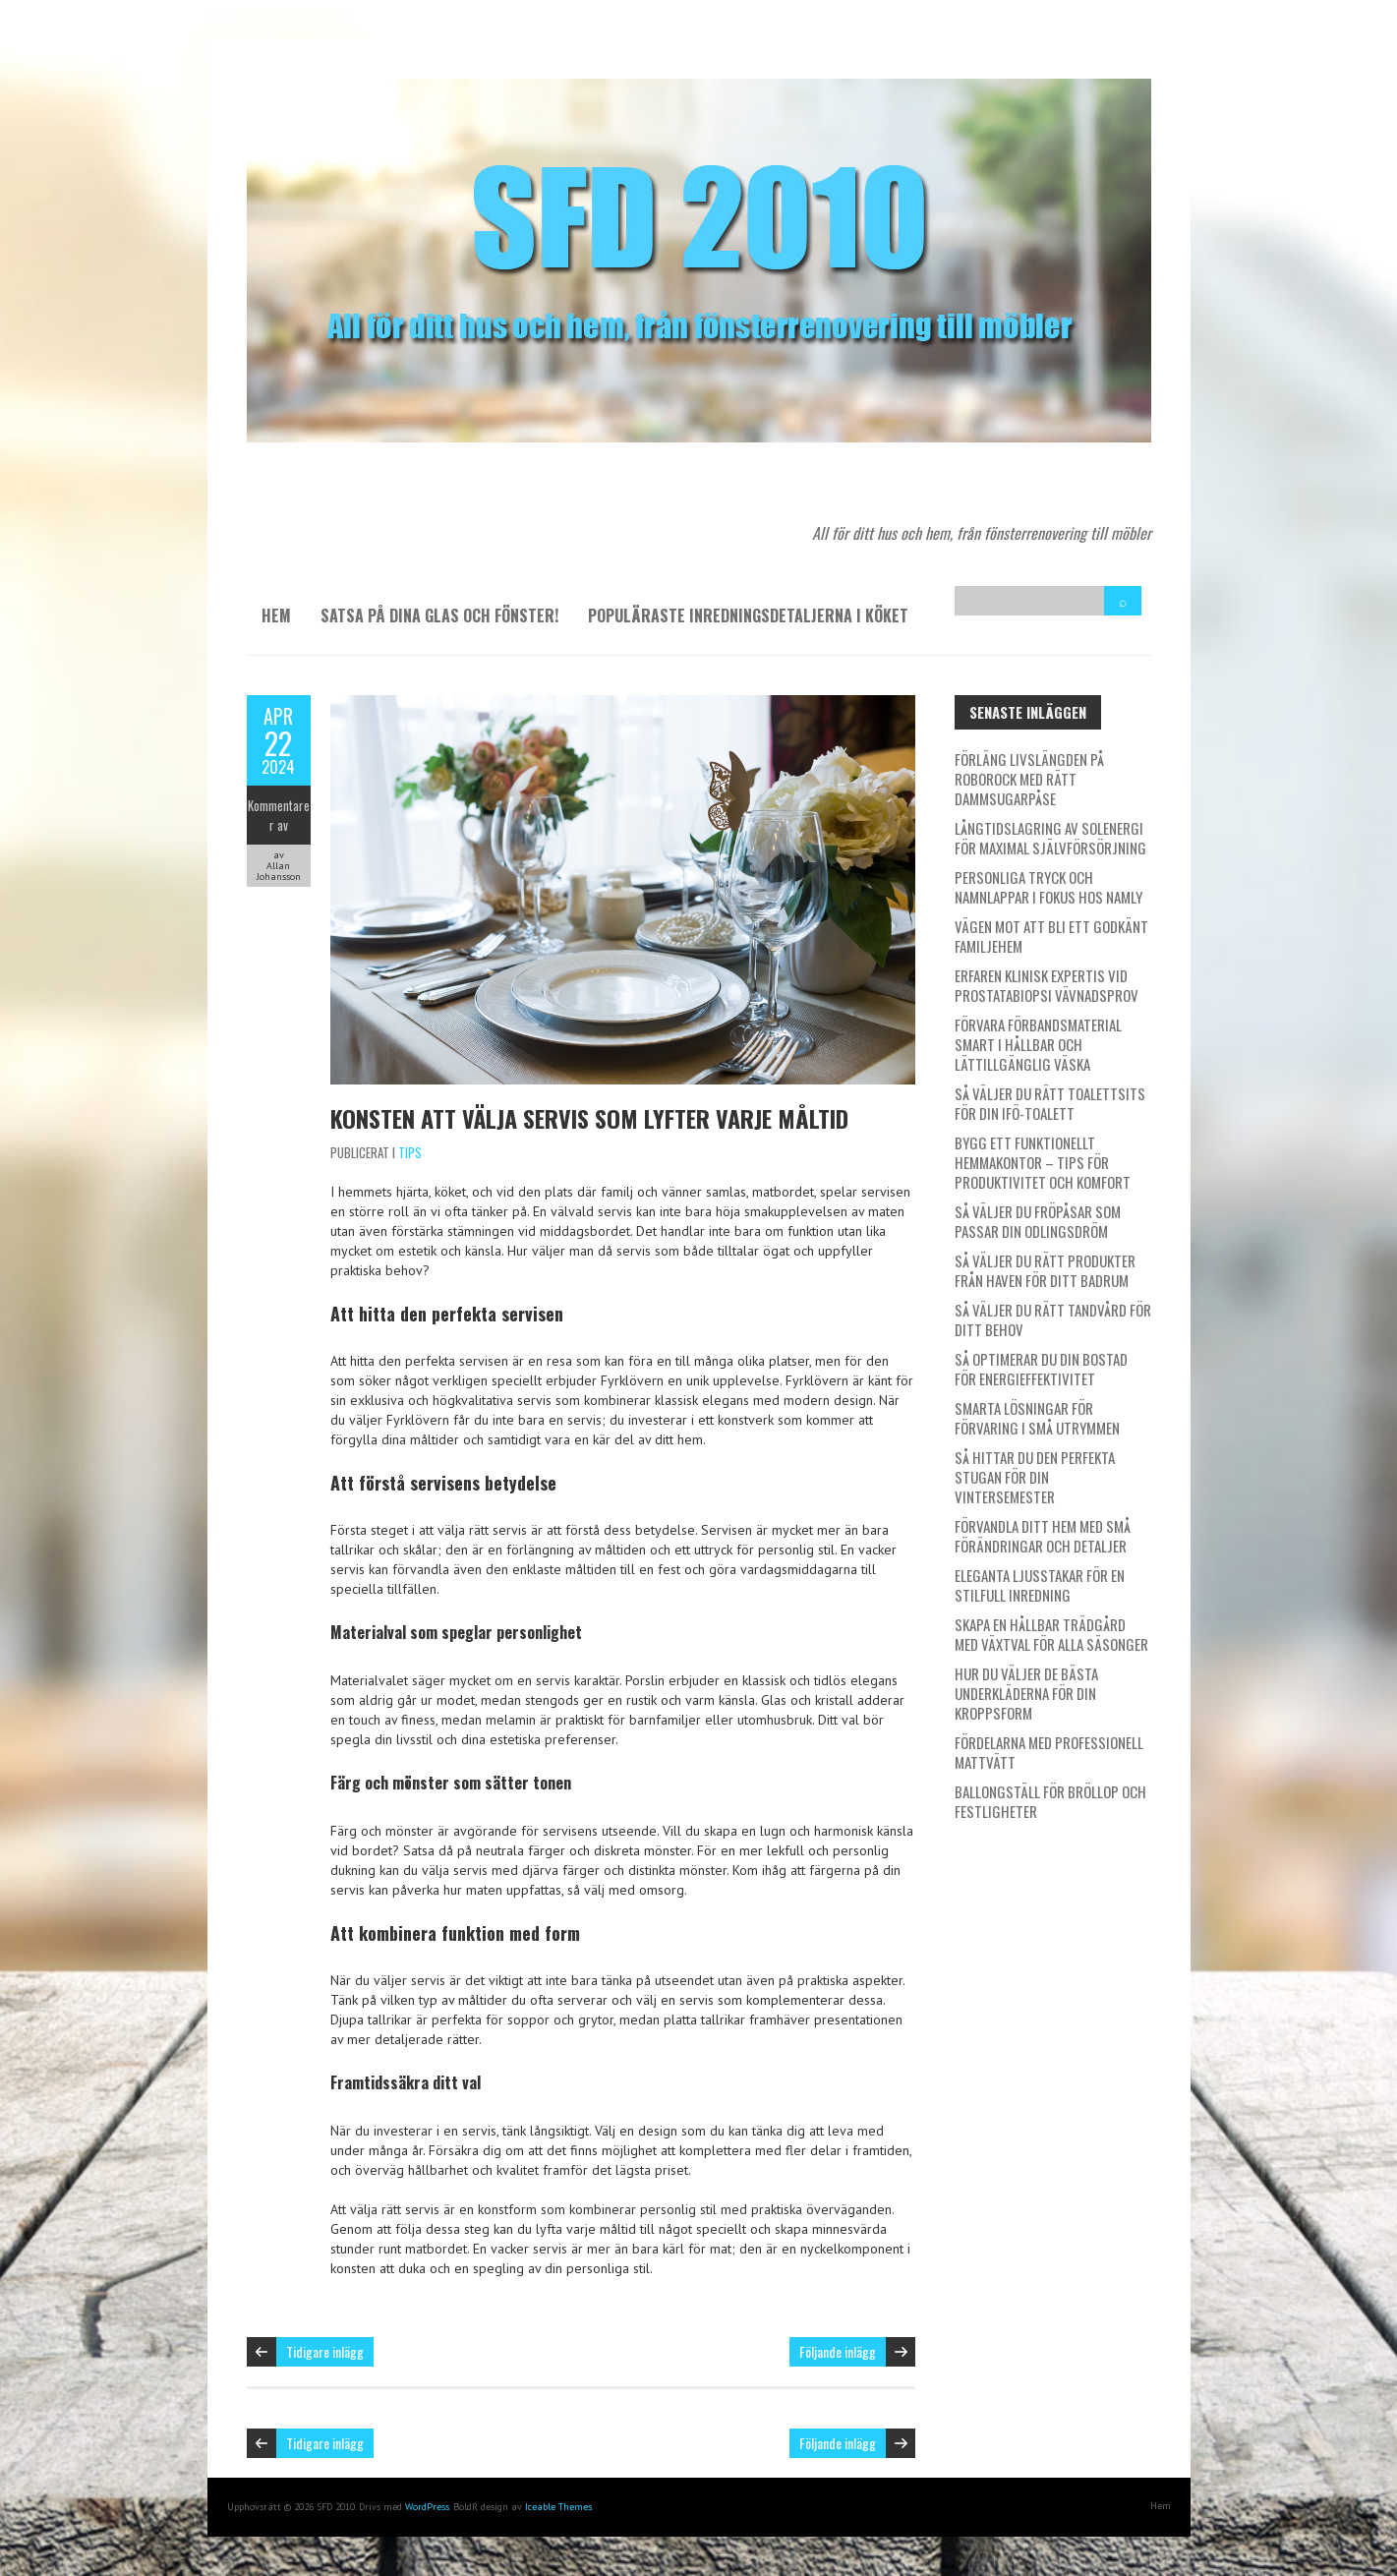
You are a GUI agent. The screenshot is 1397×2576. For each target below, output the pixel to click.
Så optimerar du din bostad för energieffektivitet (1041, 1368)
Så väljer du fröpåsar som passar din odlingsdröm (1038, 1221)
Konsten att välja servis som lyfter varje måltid (589, 1118)
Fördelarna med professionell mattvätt (1049, 1752)
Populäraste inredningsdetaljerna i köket (748, 615)
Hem (276, 615)
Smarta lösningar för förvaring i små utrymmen (1037, 1417)
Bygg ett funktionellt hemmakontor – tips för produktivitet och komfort (1043, 1162)
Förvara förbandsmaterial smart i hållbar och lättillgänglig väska (1038, 1044)
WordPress (427, 2506)
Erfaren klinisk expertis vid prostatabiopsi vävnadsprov (1046, 985)
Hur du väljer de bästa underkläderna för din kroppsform (1026, 1693)
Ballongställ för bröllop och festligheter (1050, 1801)
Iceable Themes (558, 2506)
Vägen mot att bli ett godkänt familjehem (1051, 936)
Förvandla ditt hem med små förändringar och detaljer (1043, 1535)
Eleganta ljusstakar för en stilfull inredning (1040, 1585)
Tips (410, 1152)
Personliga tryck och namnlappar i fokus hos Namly (1048, 886)
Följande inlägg (837, 2351)
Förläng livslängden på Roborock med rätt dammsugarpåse (1029, 778)
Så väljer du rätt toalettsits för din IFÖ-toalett (1050, 1103)
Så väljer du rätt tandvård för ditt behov (1053, 1319)
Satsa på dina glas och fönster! (439, 615)
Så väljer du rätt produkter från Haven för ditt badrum (1045, 1270)
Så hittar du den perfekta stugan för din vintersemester (1035, 1476)
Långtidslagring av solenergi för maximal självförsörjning (1050, 837)
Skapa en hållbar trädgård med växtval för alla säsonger (1051, 1634)
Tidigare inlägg (325, 2351)
